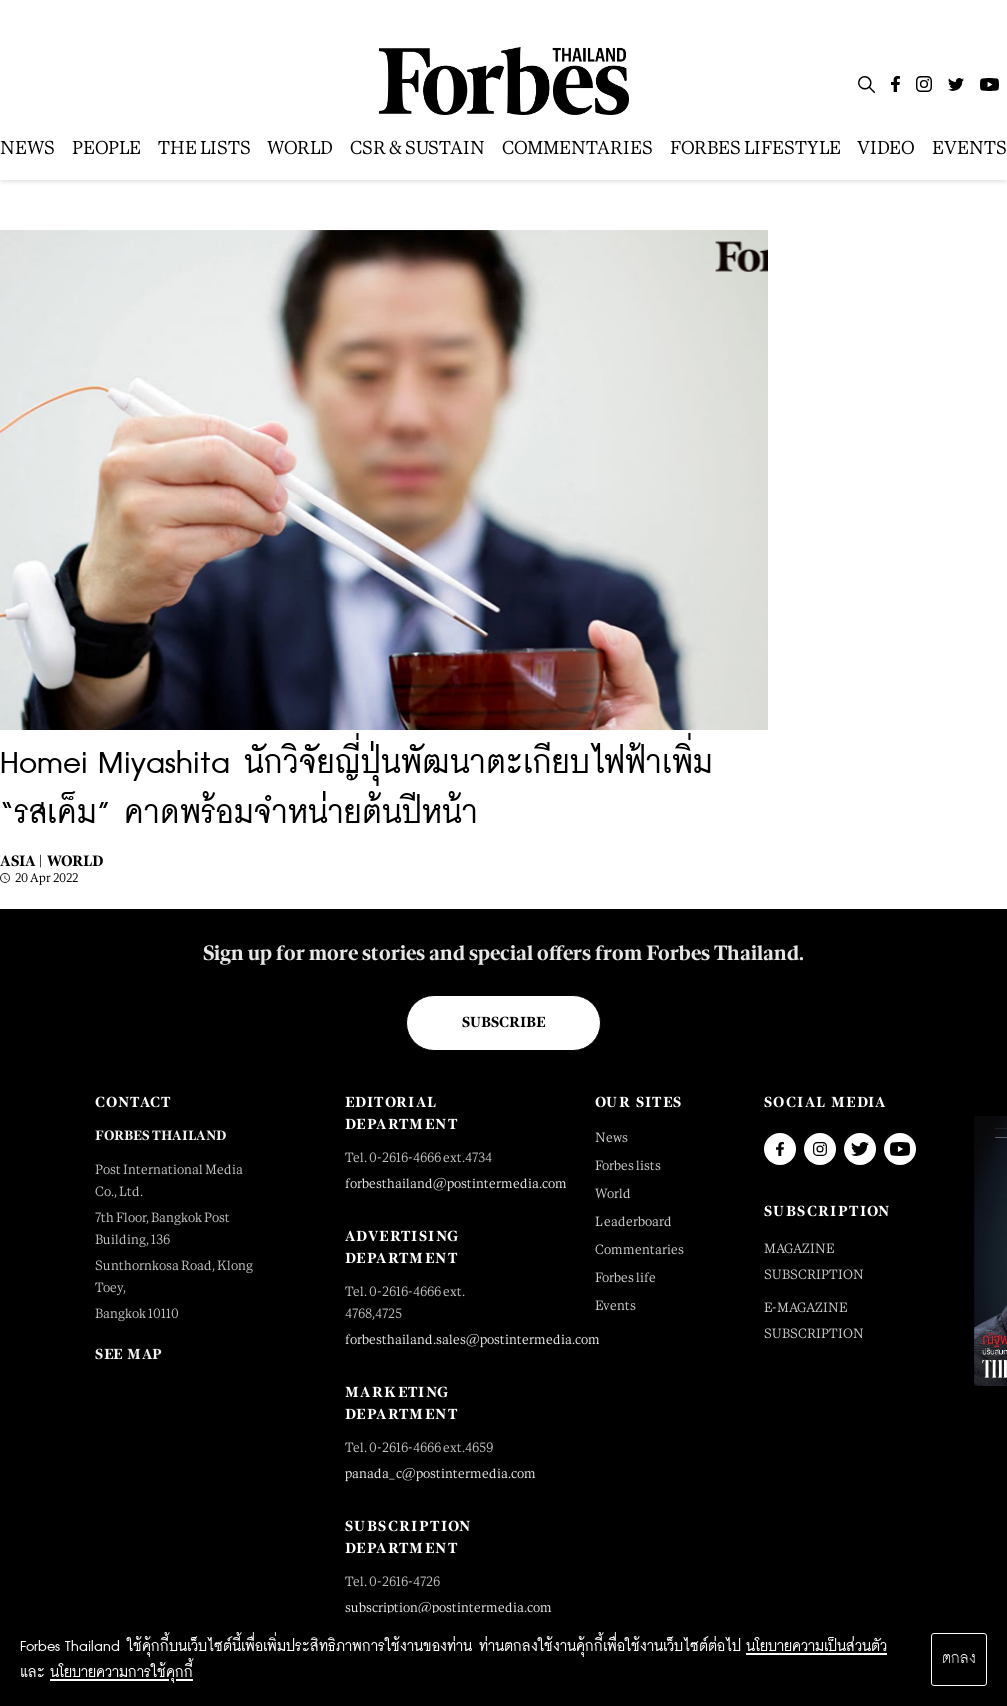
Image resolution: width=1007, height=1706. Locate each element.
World (75, 860)
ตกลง (959, 1659)
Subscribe (503, 1022)
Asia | (21, 860)
